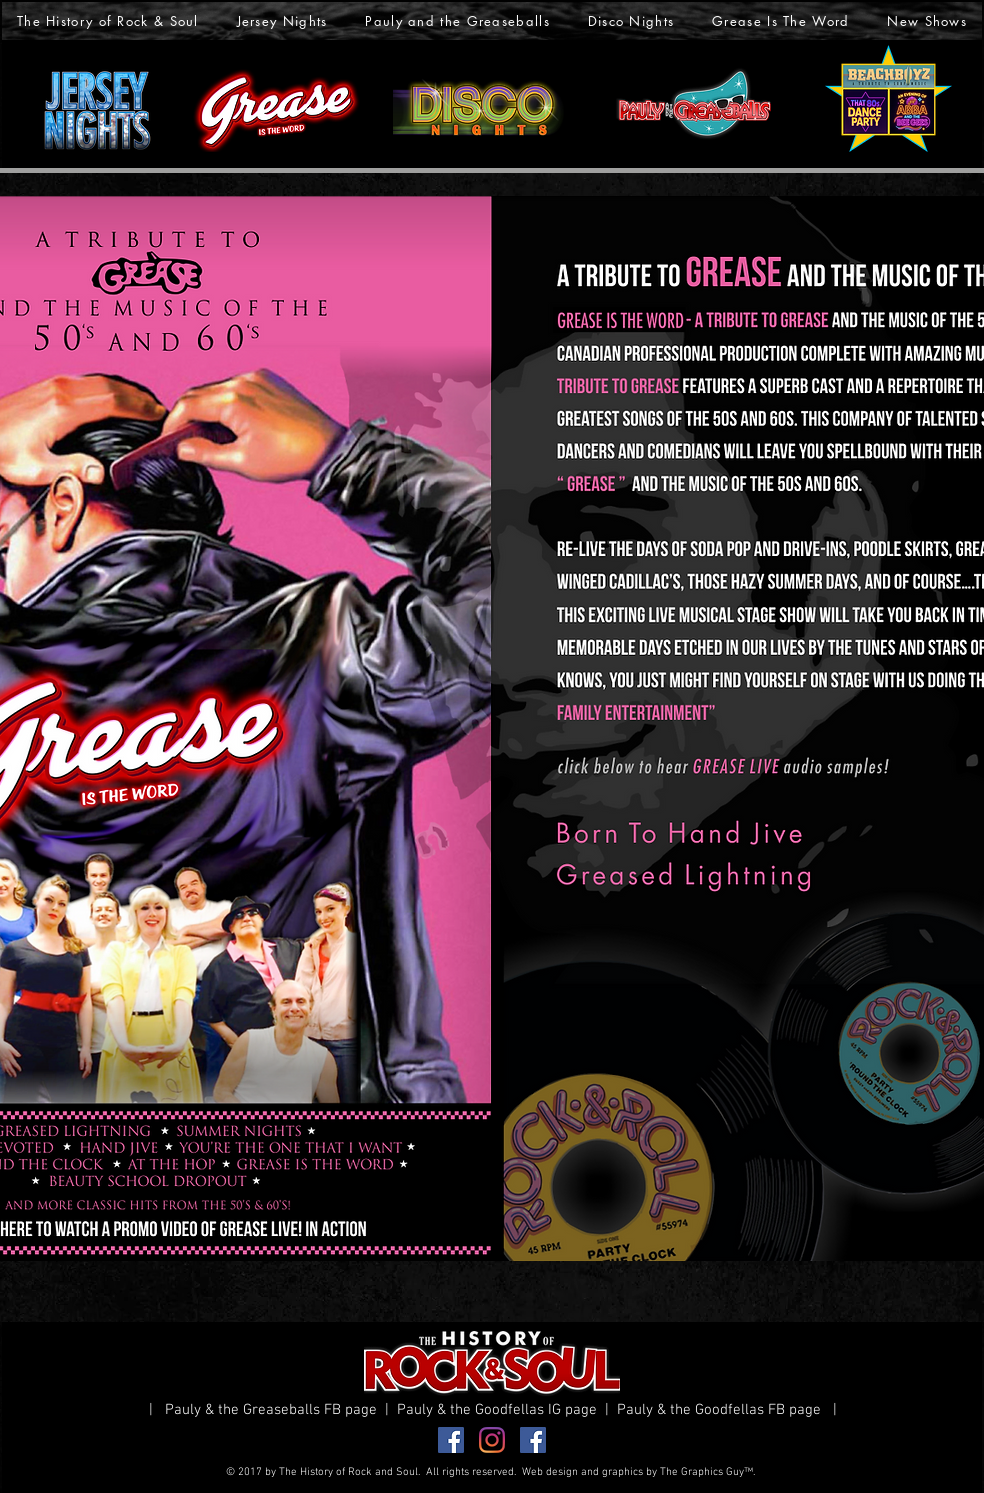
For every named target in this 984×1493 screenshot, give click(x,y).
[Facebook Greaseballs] (451, 1440)
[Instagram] (492, 1440)
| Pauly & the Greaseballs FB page (267, 1410)
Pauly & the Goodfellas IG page (501, 1410)
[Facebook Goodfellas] (533, 1440)
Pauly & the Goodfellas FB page (723, 1410)
